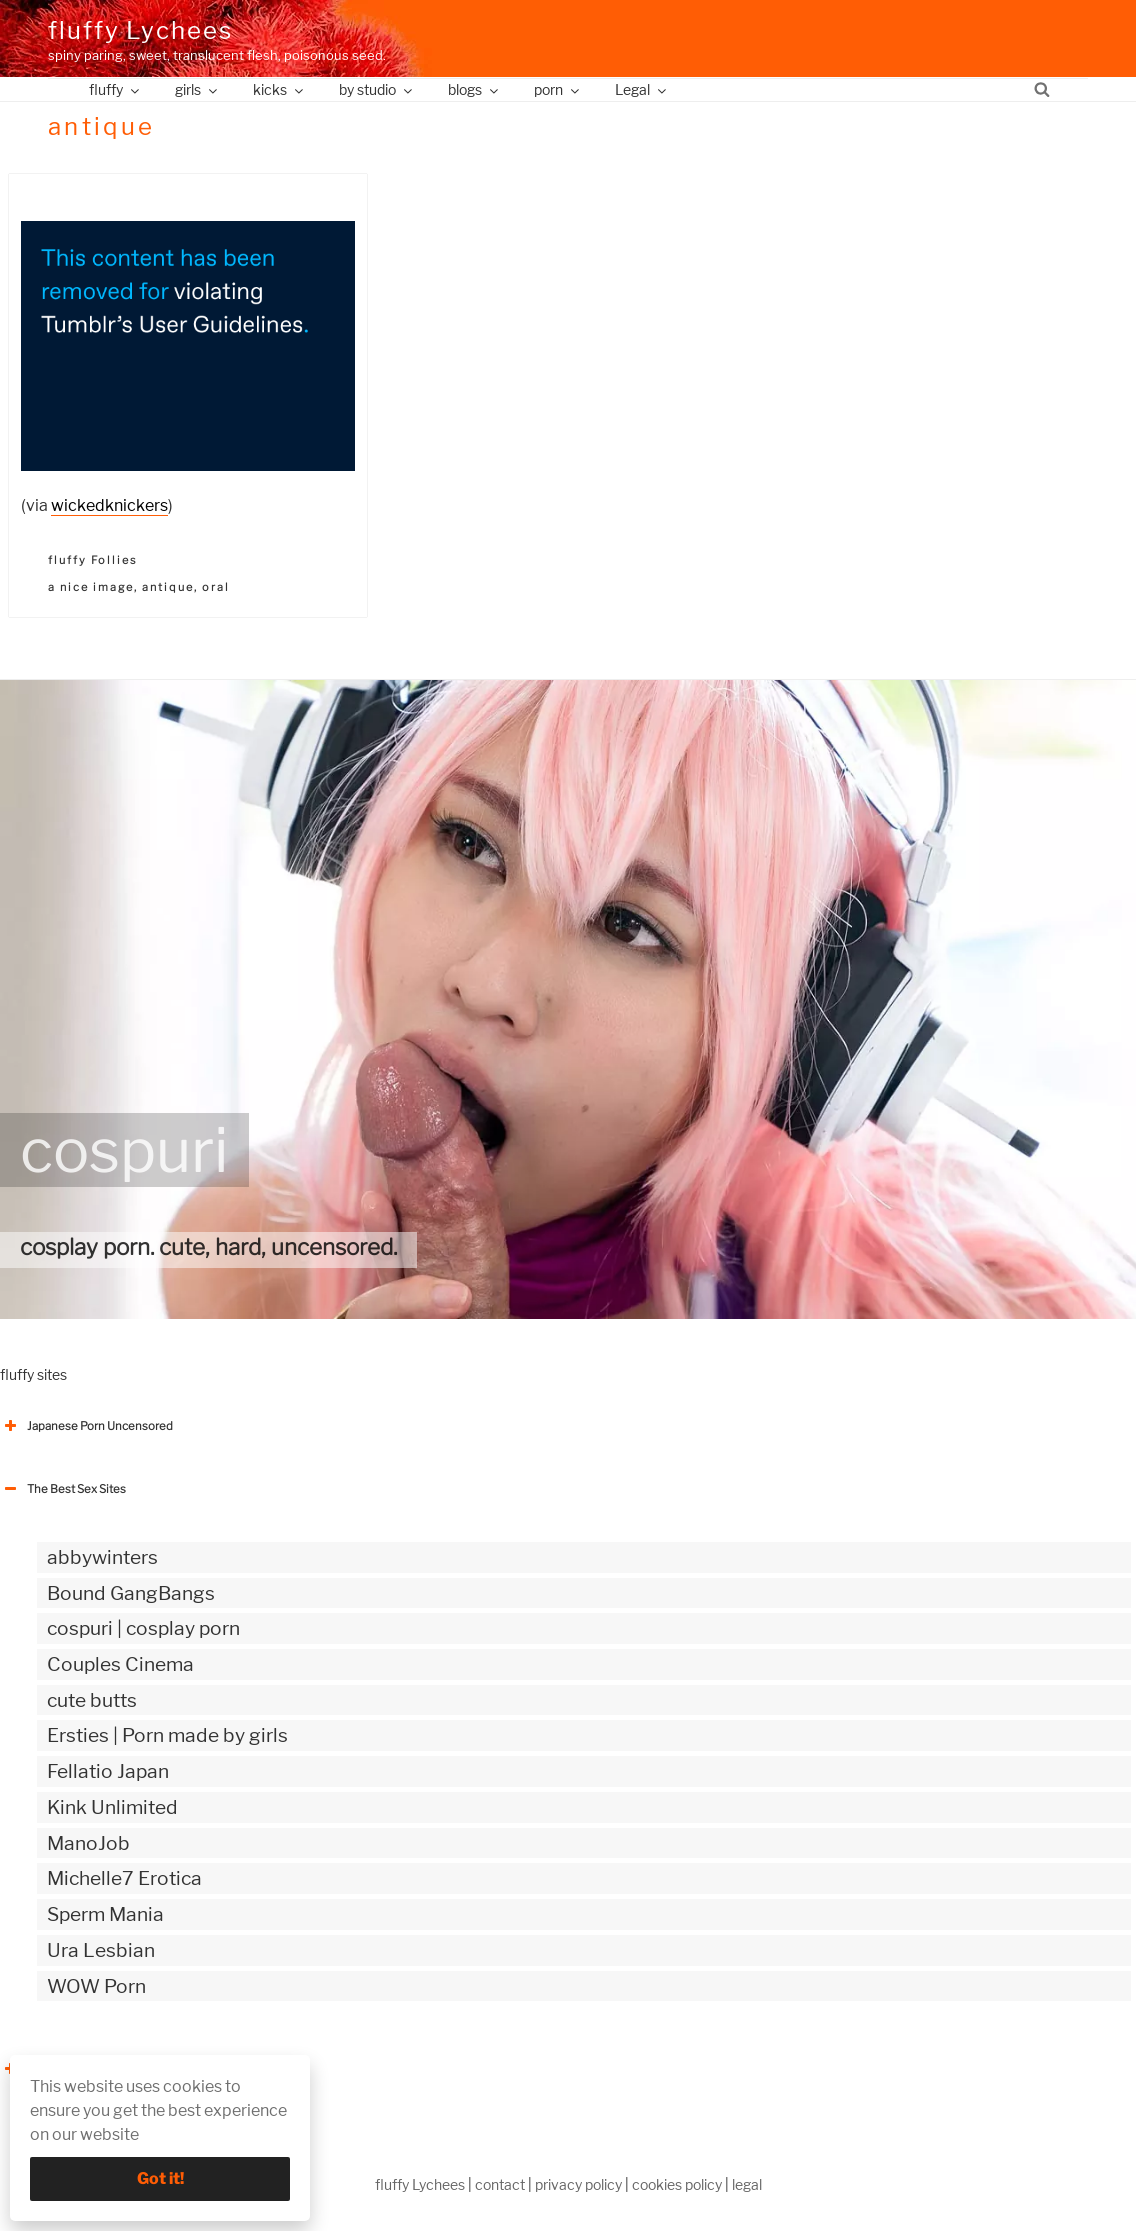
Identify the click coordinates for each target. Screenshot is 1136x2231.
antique (168, 587)
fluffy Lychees (140, 30)
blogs (474, 89)
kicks (279, 89)
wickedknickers (109, 505)
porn (558, 89)
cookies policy (677, 2184)
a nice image (91, 587)
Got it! (160, 2178)
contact (500, 2184)
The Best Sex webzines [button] (75, 2069)
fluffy (115, 89)
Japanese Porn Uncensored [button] (86, 1426)
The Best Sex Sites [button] (63, 1489)
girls (197, 89)
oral (216, 587)
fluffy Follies (93, 560)
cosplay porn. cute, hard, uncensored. (208, 1247)
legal (747, 2184)
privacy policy (578, 2184)
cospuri (124, 1150)
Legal (642, 89)
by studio (377, 89)
